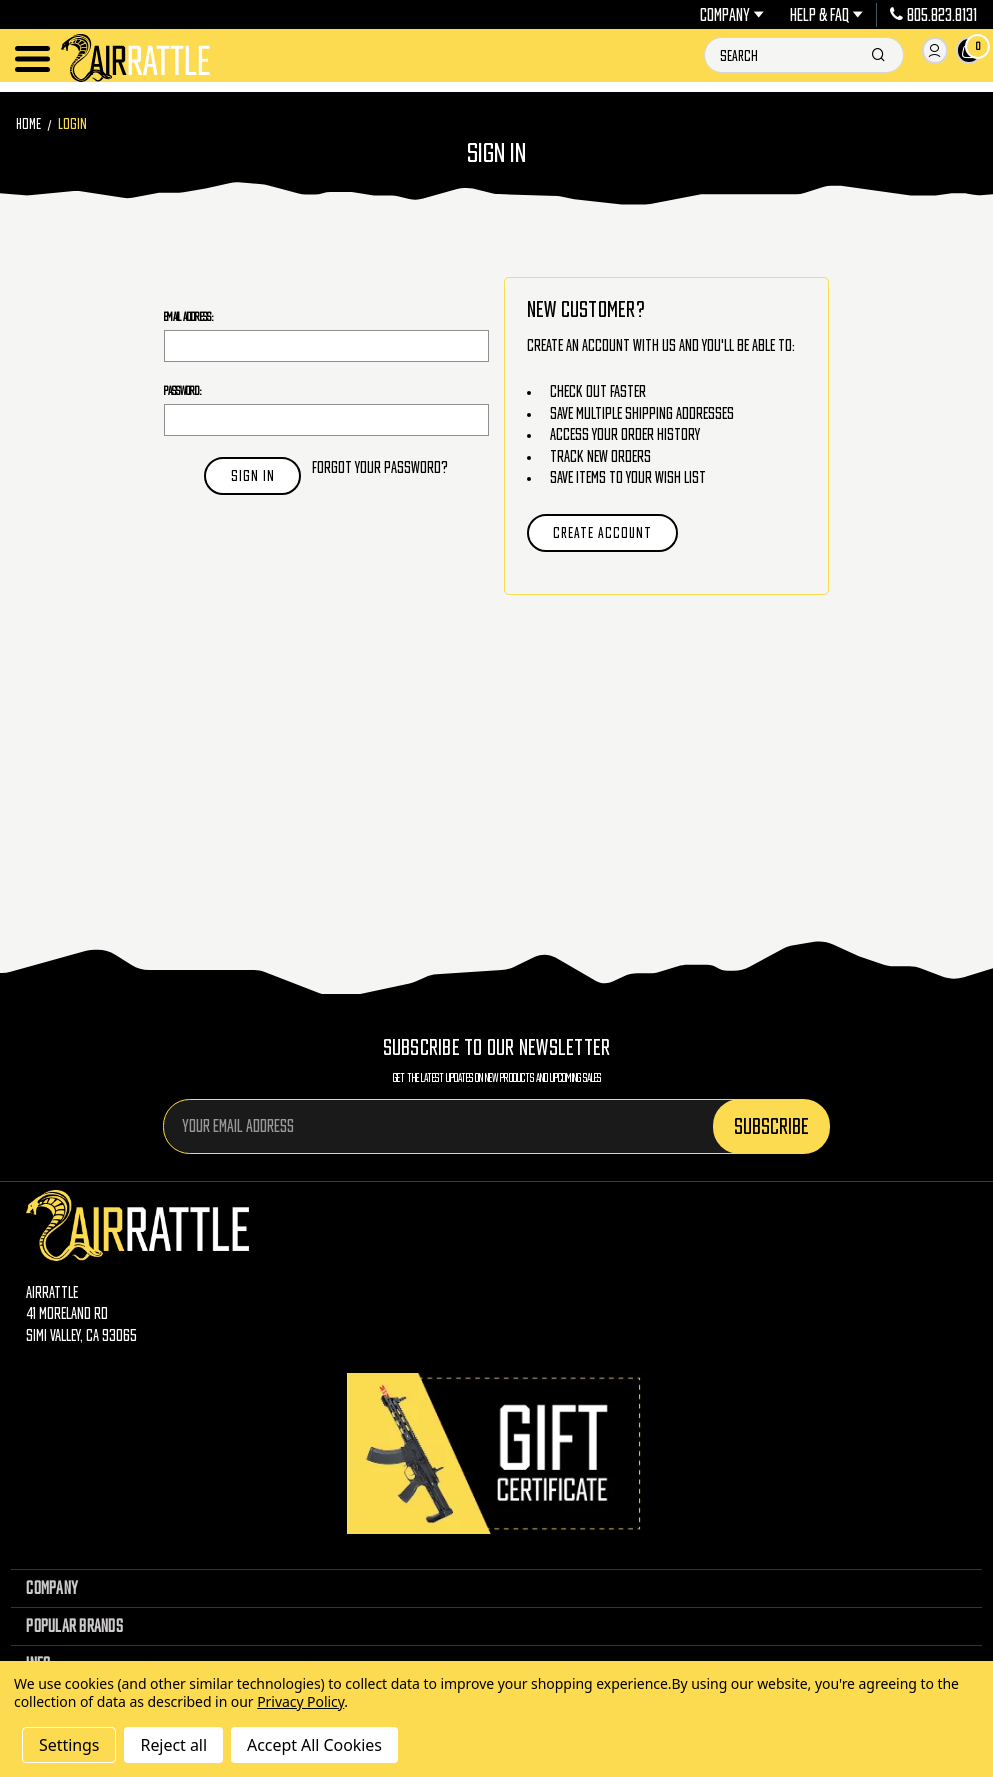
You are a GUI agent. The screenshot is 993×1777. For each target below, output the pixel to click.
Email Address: (189, 316)
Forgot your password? (380, 467)
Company (732, 15)
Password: (183, 390)
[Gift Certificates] (497, 1453)
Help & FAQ (826, 15)
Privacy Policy (300, 1701)
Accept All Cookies (314, 1745)
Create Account (602, 532)
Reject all (173, 1745)
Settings (69, 1745)
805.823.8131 (933, 15)
